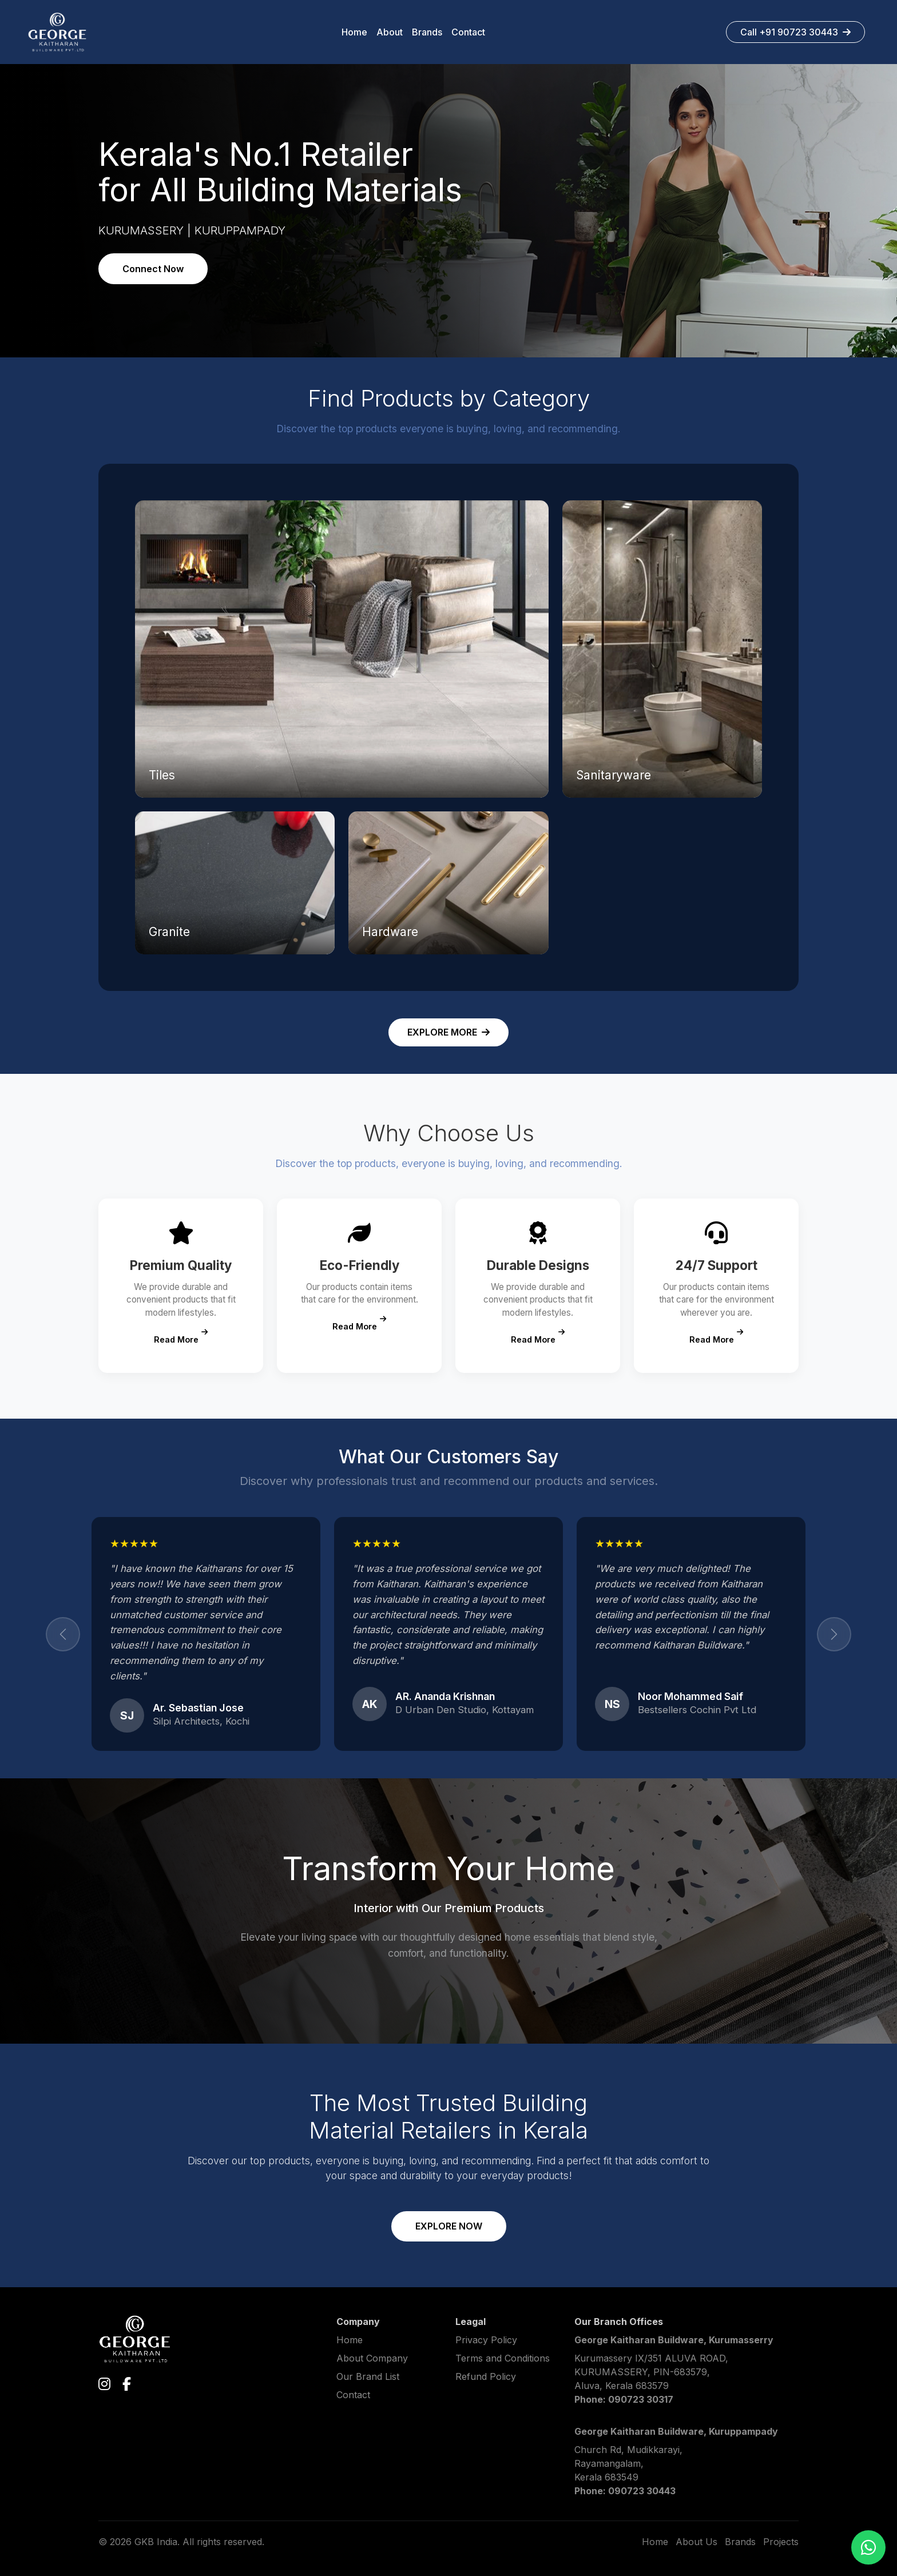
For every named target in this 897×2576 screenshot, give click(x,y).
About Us (696, 2541)
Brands (740, 2541)
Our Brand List (367, 2376)
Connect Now (153, 268)
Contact (353, 2394)
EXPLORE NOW (448, 2226)
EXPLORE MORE (448, 1032)
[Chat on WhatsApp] (868, 2547)
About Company (372, 2358)
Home (349, 2340)
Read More (181, 1336)
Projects (781, 2541)
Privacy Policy (486, 2340)
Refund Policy (485, 2376)
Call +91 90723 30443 (795, 32)
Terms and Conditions (502, 2358)
